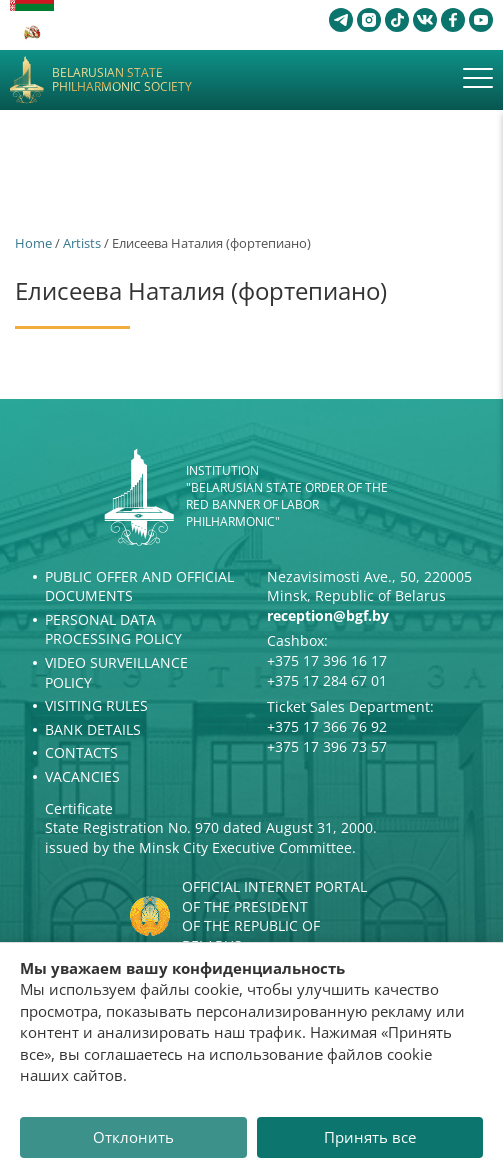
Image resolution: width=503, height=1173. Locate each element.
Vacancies (82, 776)
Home (33, 243)
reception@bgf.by (328, 615)
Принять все (370, 1137)
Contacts (81, 752)
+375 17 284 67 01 (327, 680)
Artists (82, 243)
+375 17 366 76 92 (327, 726)
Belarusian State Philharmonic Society (122, 80)
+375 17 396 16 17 (327, 660)
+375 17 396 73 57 (327, 746)
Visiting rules (96, 705)
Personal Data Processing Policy (113, 629)
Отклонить (133, 1137)
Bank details (93, 729)
